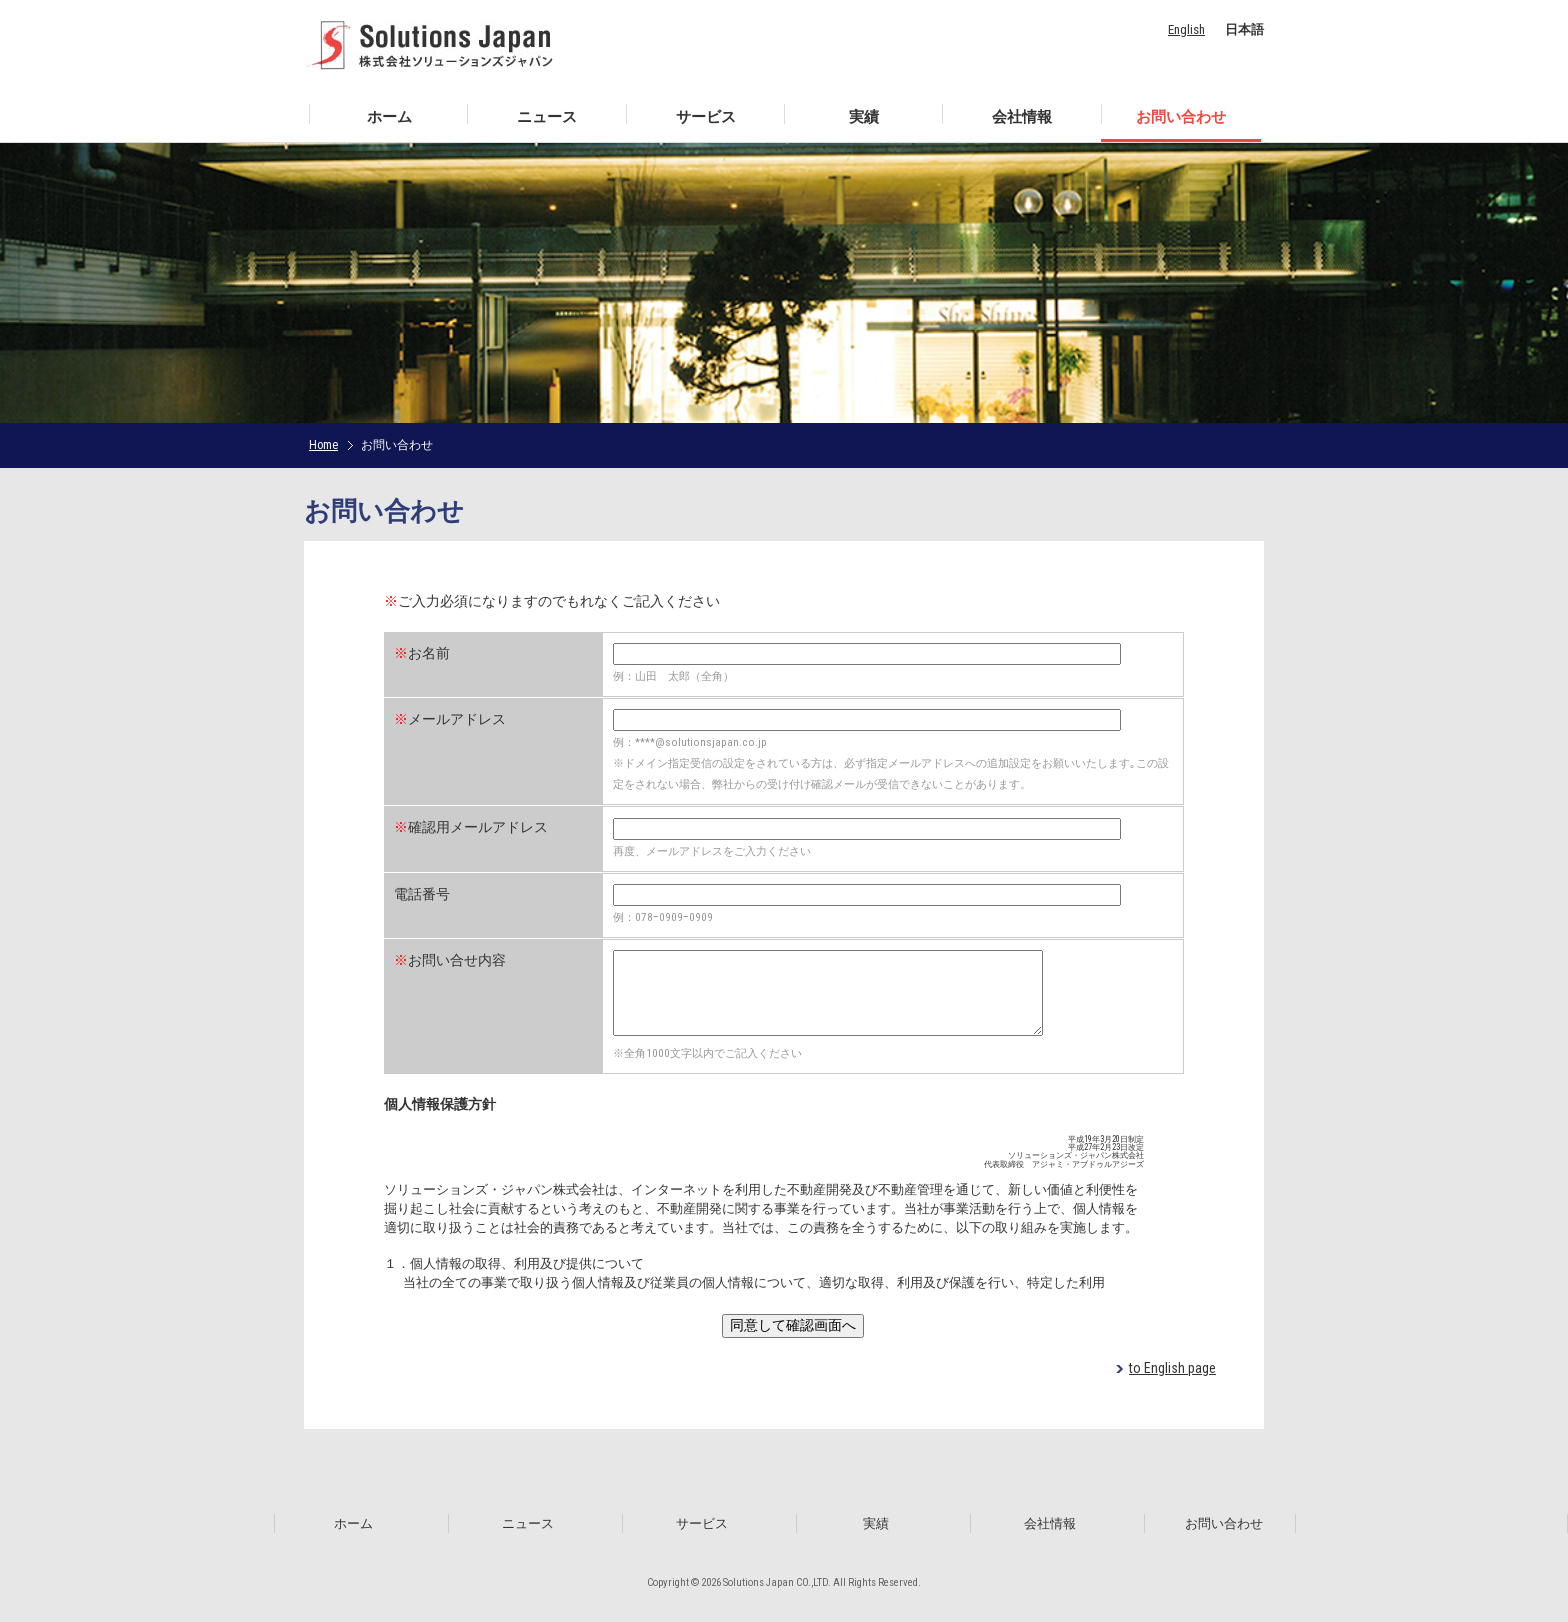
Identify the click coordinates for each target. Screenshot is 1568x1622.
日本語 (1244, 29)
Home (323, 445)
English (1186, 29)
